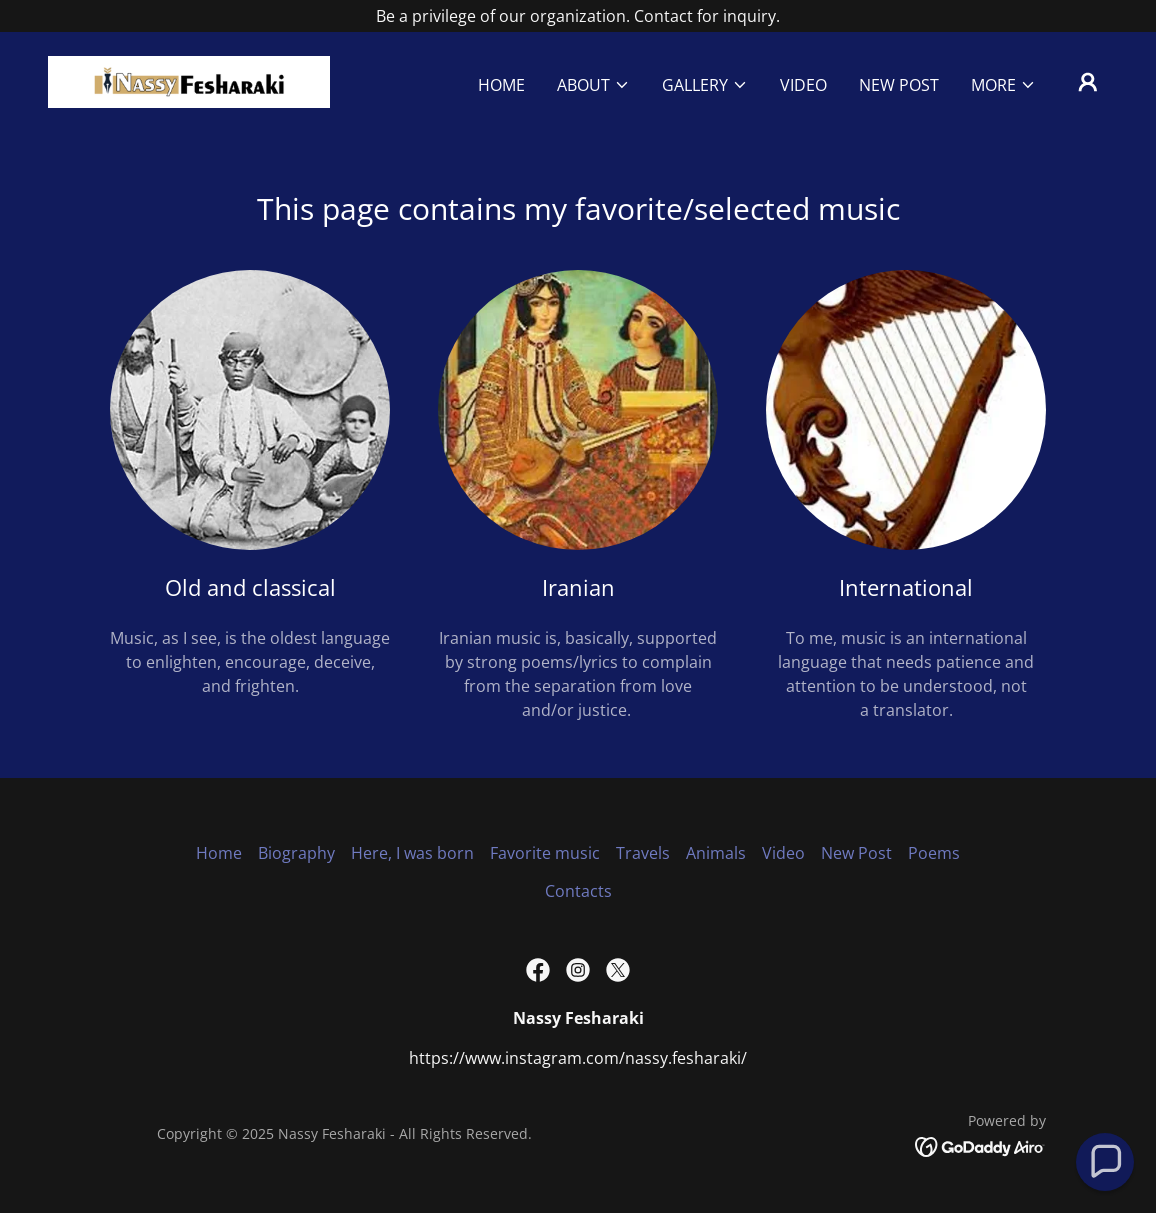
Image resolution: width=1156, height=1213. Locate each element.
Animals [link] (716, 853)
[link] (189, 80)
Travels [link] (643, 853)
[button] (593, 85)
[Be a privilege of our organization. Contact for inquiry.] (578, 16)
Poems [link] (934, 853)
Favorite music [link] (545, 853)
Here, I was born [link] (412, 853)
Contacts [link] (578, 891)
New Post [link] (899, 85)
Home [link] (501, 85)
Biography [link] (296, 853)
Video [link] (803, 85)
